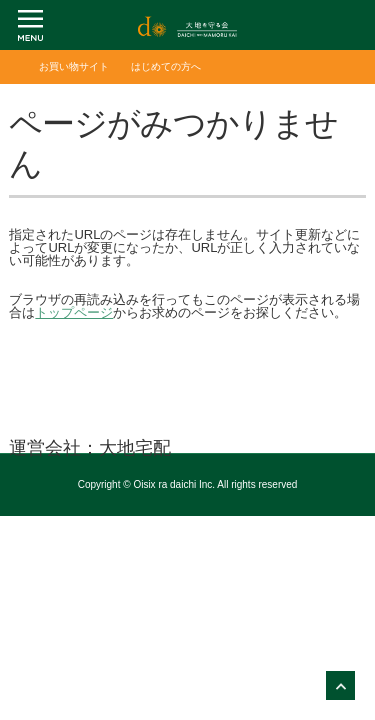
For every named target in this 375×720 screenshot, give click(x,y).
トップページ (74, 312)
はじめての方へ (166, 66)
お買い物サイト (74, 66)
